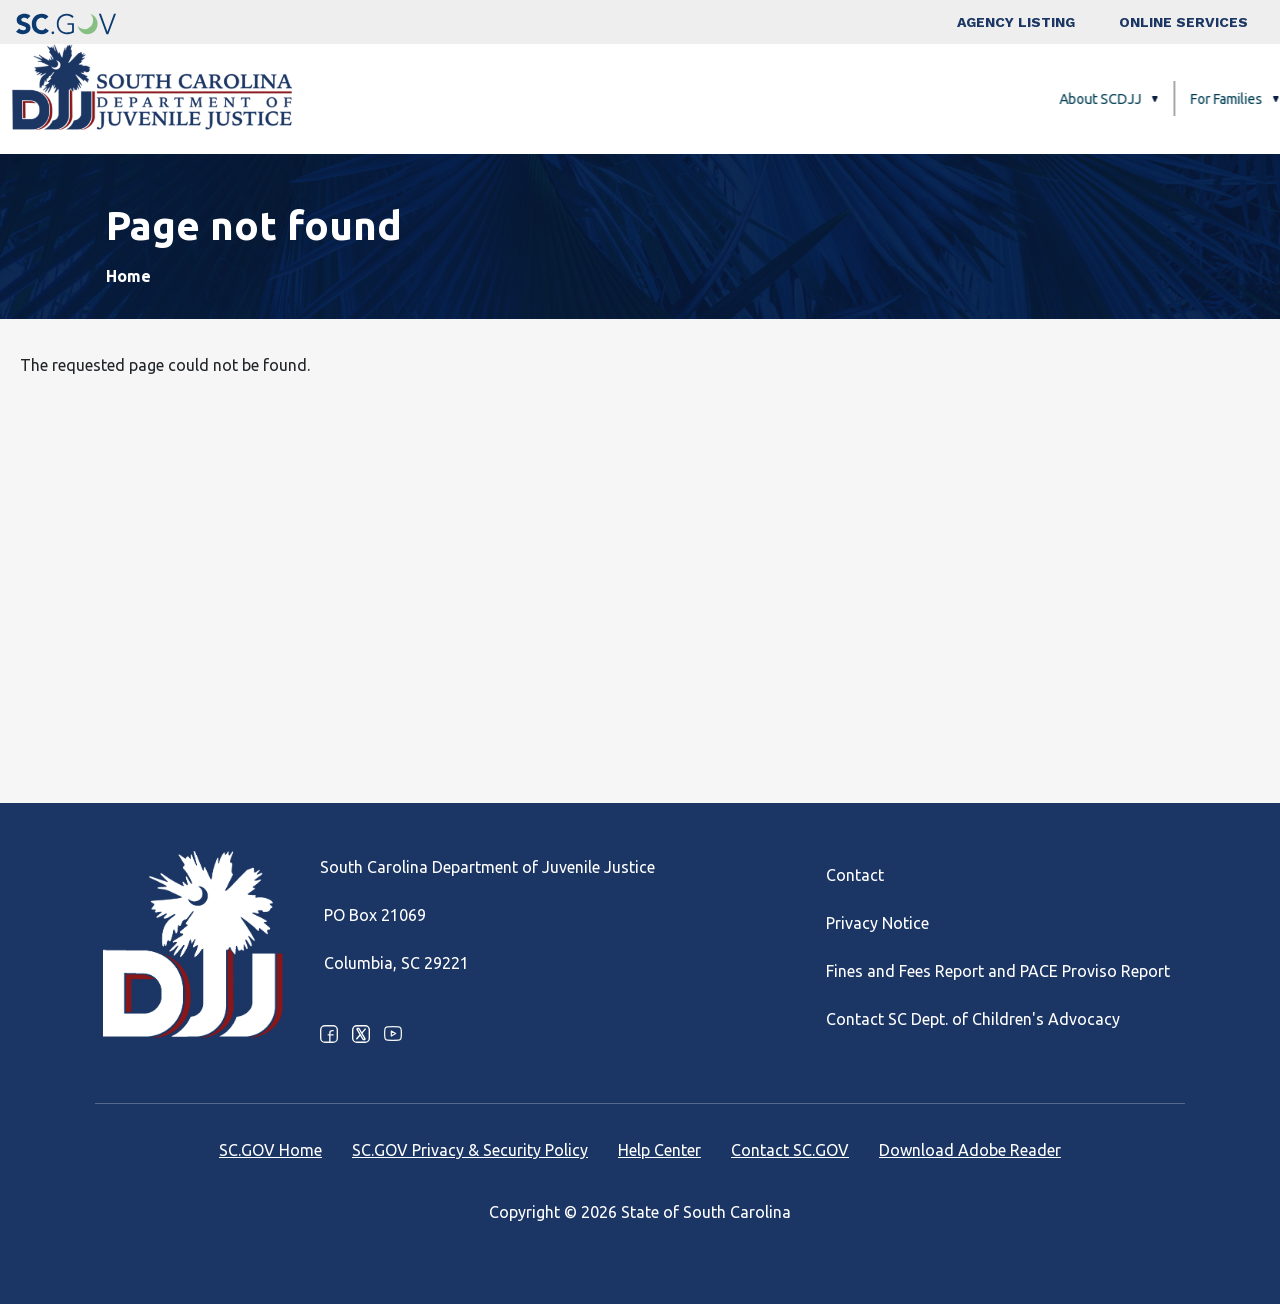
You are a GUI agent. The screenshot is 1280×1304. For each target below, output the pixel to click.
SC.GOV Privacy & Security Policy (470, 1150)
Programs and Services (997, 99)
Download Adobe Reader (970, 1150)
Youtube (393, 1034)
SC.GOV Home (270, 1150)
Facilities (851, 99)
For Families (740, 99)
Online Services (1183, 22)
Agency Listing (1016, 22)
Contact (855, 875)
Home (128, 276)
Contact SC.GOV (790, 1150)
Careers (1200, 99)
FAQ (1130, 99)
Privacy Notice (877, 923)
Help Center (659, 1150)
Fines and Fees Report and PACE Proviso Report (998, 971)
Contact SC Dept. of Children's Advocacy (973, 1019)
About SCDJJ (614, 99)
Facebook (329, 1034)
